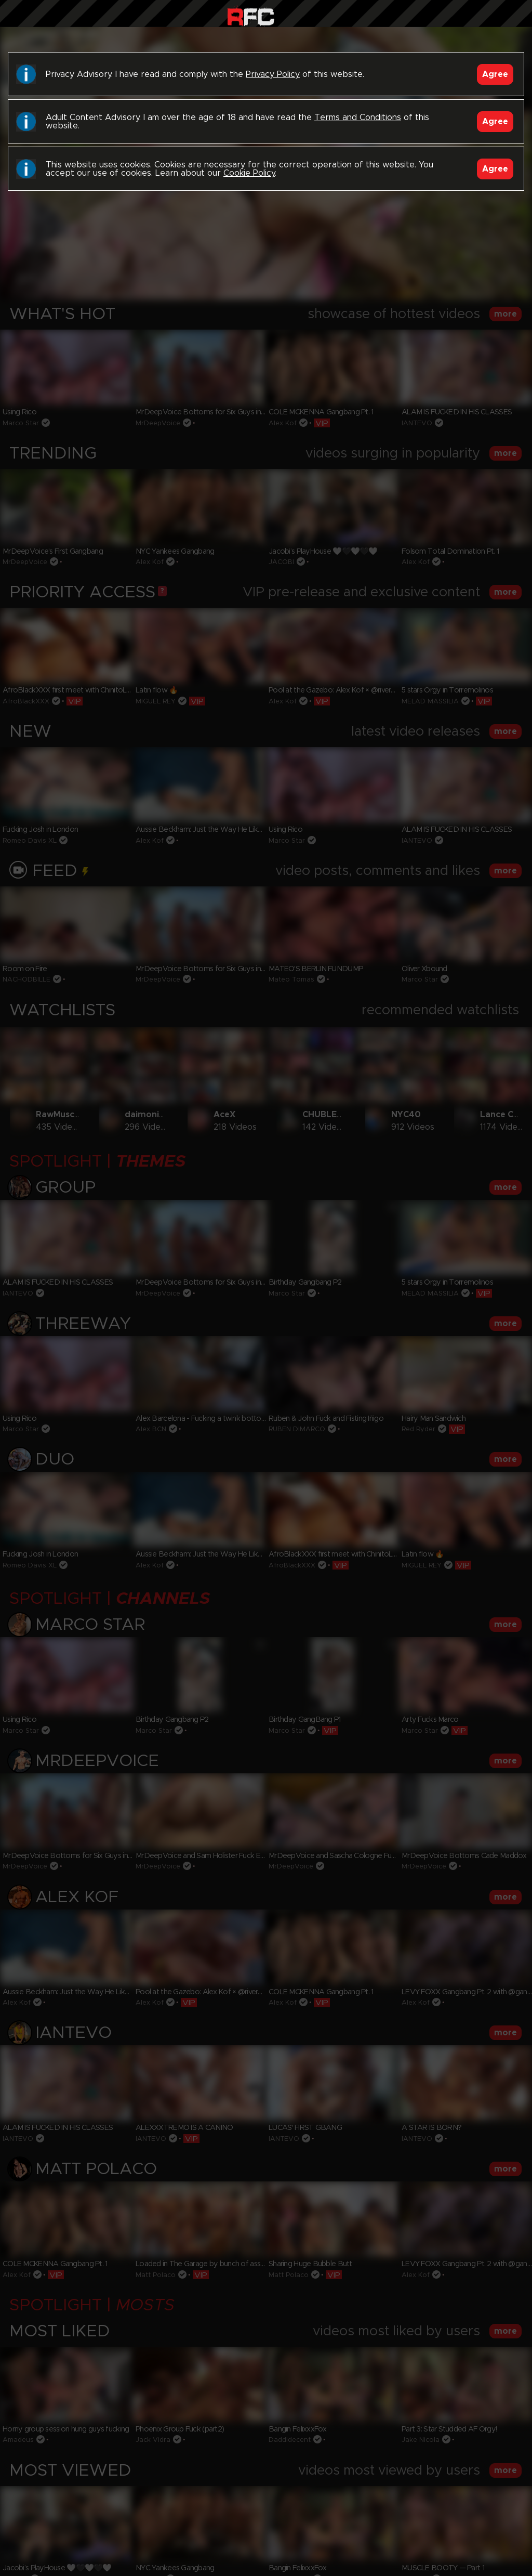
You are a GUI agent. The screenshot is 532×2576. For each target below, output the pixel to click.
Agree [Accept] (495, 74)
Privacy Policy (273, 74)
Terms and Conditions (357, 117)
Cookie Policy (249, 173)
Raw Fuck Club (250, 16)
